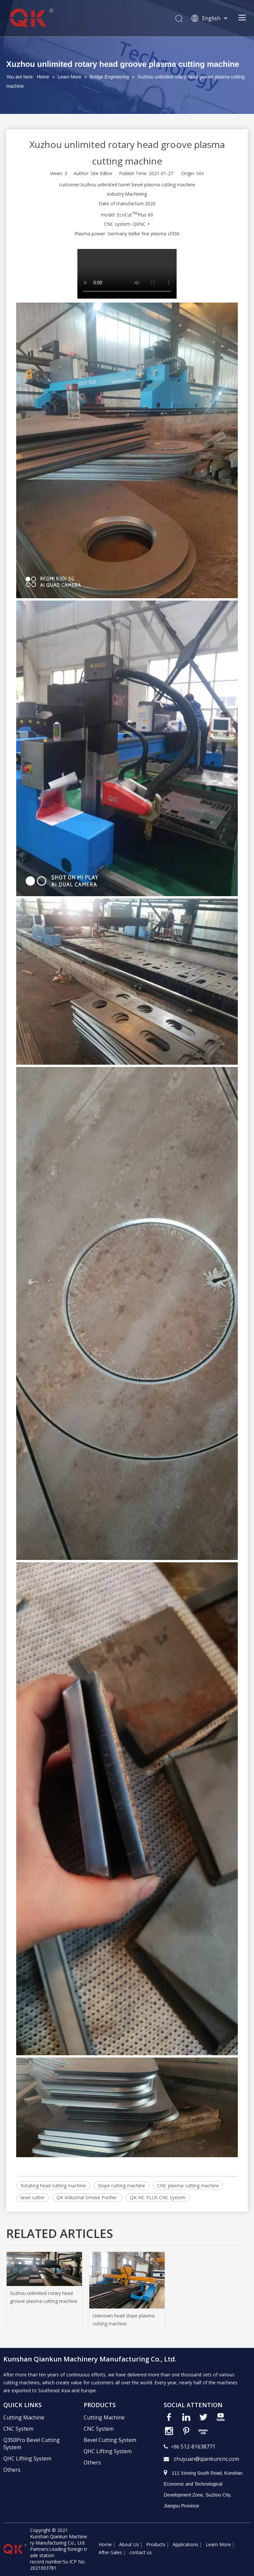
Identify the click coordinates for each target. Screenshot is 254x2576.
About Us (129, 2544)
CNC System (18, 2428)
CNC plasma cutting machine (188, 2185)
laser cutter (33, 2197)
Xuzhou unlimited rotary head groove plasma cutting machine (43, 2297)
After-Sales (110, 2552)
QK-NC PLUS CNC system (158, 2197)
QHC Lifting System (27, 2458)
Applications (185, 2544)
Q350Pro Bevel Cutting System (31, 2443)
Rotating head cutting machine (53, 2185)
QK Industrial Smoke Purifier (87, 2197)
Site (200, 173)
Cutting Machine (23, 2417)
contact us (140, 2552)
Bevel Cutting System (110, 2440)
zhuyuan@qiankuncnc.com (206, 2458)
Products (155, 2544)
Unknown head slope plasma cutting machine (123, 2319)
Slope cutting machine (121, 2185)
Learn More (218, 2544)
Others (12, 2469)
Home (105, 2544)
